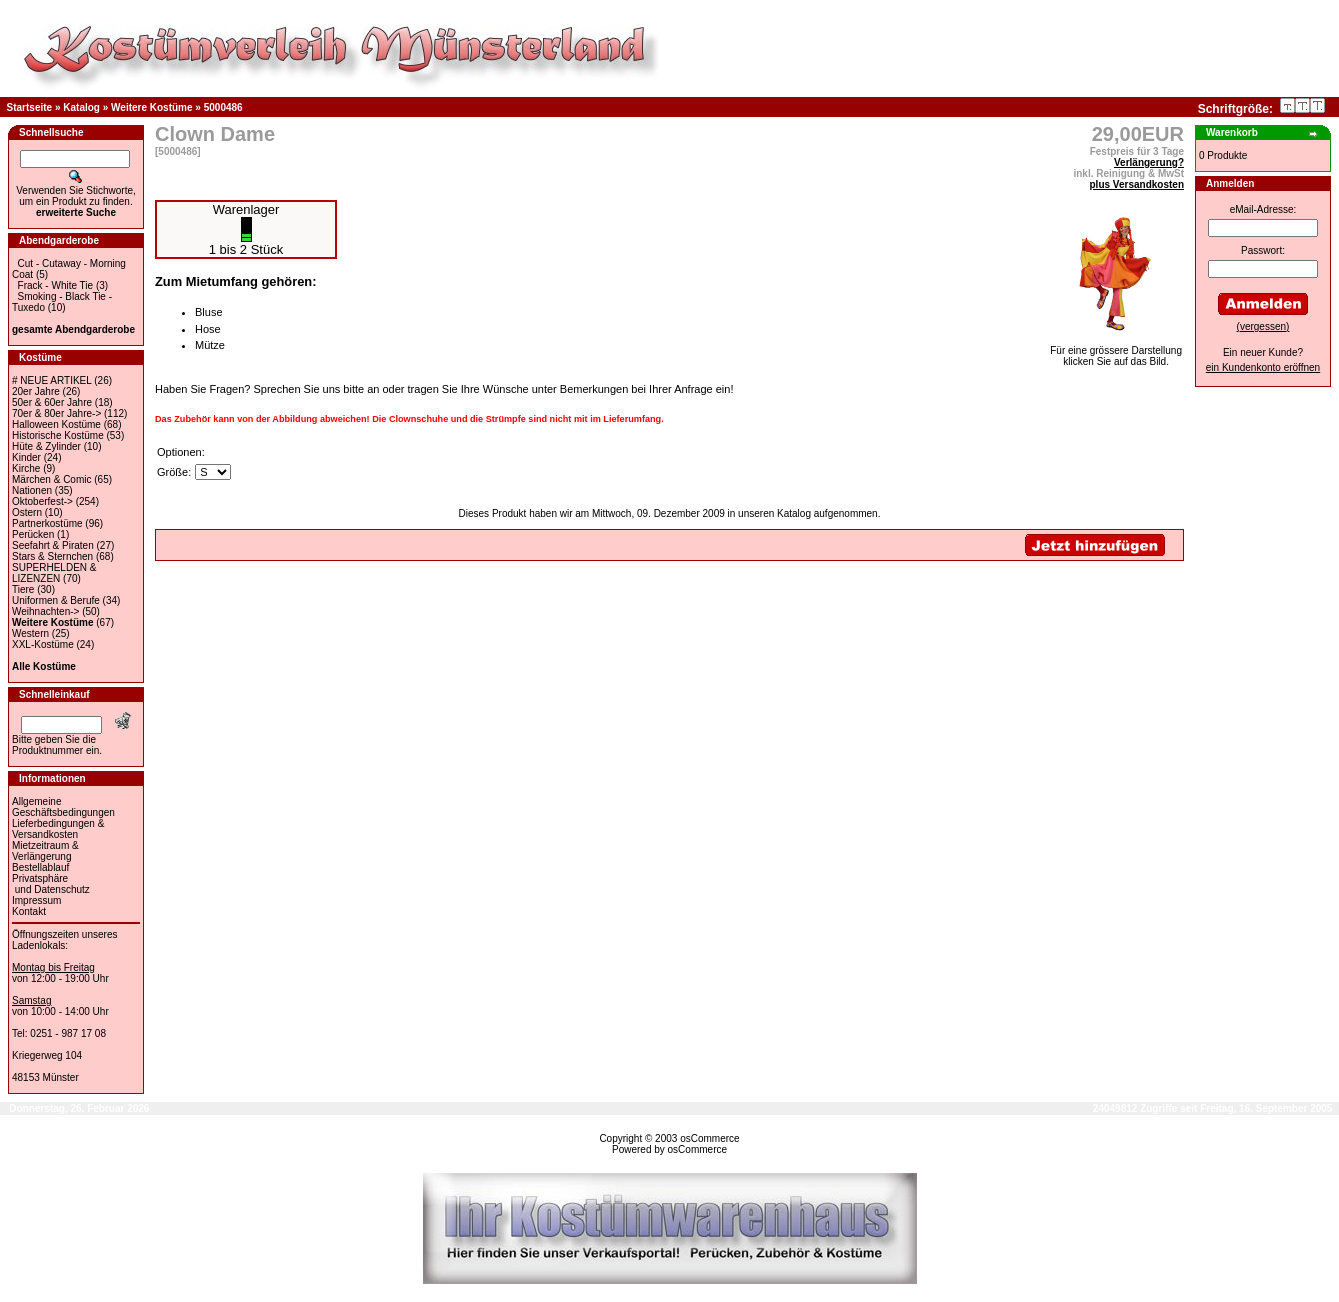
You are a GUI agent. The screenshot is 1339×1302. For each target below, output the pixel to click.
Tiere (23, 589)
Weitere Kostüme (152, 107)
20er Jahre (36, 391)
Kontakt (29, 911)
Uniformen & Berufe (56, 600)
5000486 (223, 107)
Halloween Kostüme (56, 424)
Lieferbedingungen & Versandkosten (58, 829)
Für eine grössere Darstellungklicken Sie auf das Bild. (1116, 351)
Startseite (30, 107)
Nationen (32, 490)
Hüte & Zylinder (46, 446)
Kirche (26, 468)
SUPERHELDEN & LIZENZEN (54, 573)
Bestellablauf (40, 867)
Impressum (36, 900)
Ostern (27, 512)
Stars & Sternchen (52, 556)
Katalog (81, 107)
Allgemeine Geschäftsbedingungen (63, 807)
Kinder (26, 457)
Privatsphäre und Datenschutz (51, 884)
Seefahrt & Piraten (53, 545)
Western (30, 633)
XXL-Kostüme (43, 644)
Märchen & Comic (51, 479)
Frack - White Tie (56, 285)
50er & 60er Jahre (52, 402)
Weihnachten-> (45, 611)
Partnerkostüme (47, 523)
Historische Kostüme (58, 435)
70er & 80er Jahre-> (56, 413)
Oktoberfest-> (42, 501)
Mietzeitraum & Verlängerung (45, 851)
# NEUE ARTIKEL (51, 380)
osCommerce (709, 1138)
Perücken (33, 534)
